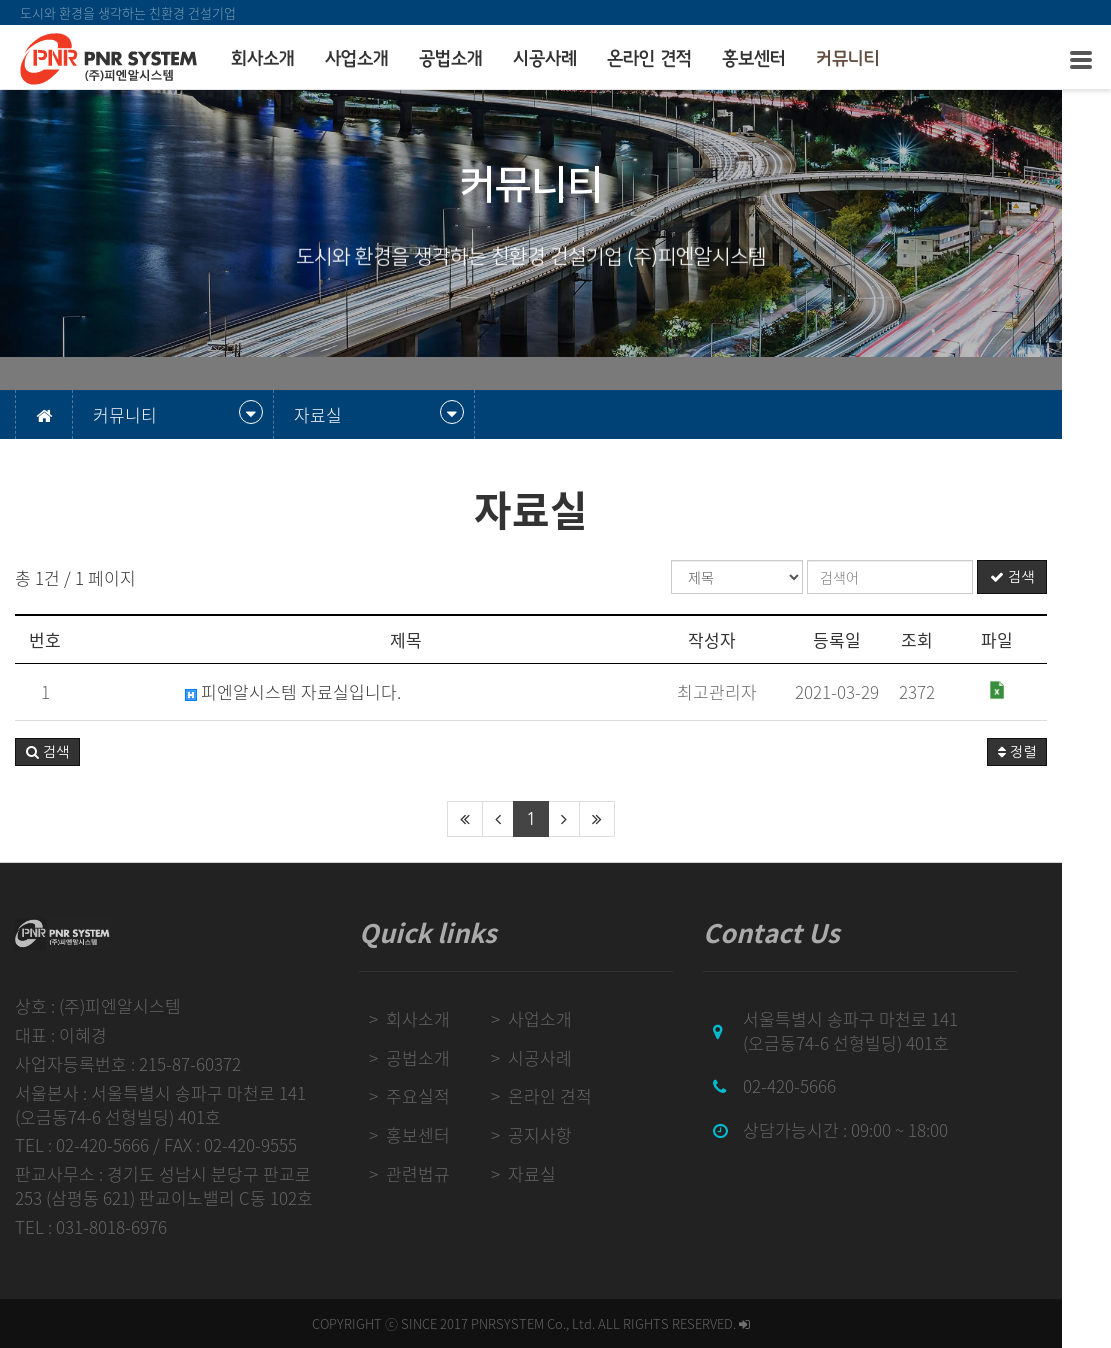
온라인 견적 (649, 59)
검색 (1061, 577)
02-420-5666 (822, 1085)
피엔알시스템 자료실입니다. (293, 692)
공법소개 (451, 59)
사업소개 (357, 59)
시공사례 (545, 59)
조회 (966, 639)
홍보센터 (754, 59)
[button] (47, 752)
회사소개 (263, 59)
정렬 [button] (1066, 752)
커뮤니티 (848, 59)
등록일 (886, 639)
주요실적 (434, 1096)
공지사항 (562, 1135)
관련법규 (434, 1174)
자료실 (554, 1174)
